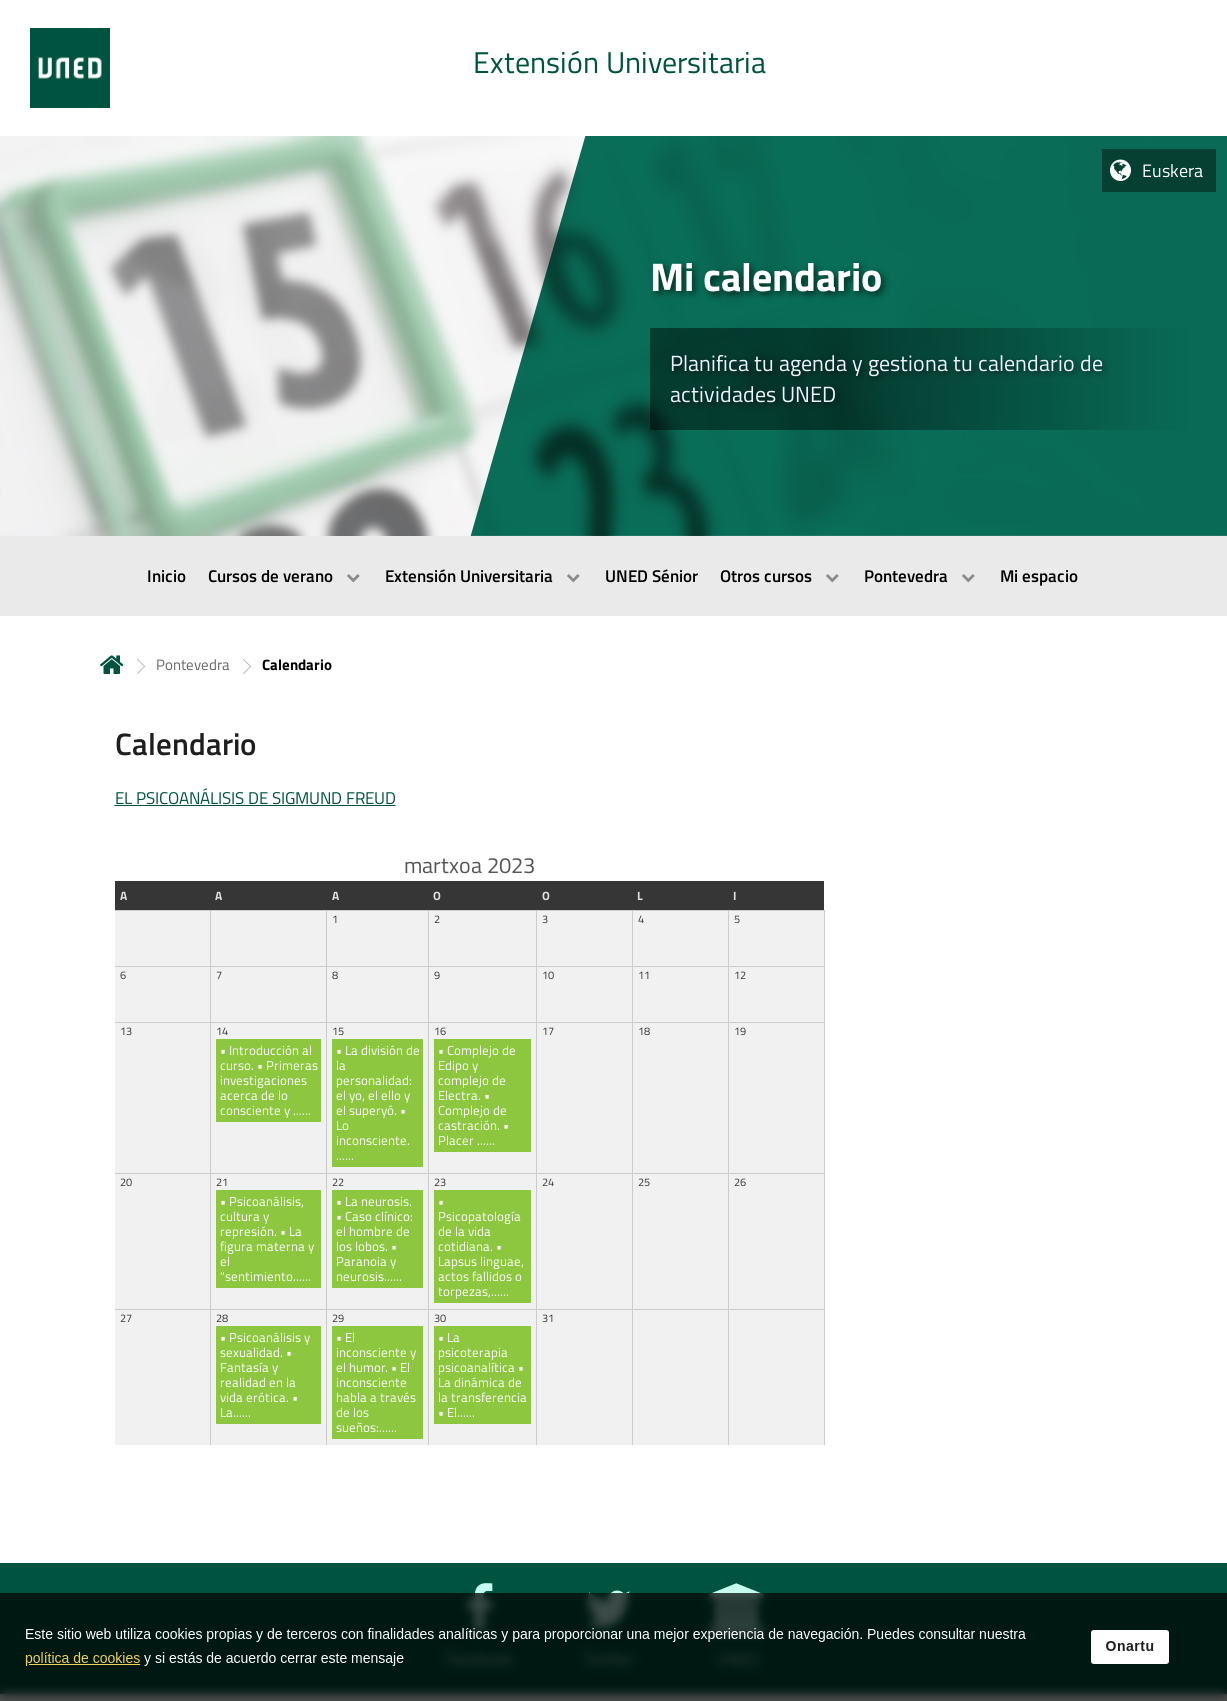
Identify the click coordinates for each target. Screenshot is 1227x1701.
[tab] (613, 68)
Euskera (1172, 170)
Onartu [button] (1130, 1647)
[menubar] (613, 576)
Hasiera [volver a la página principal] (112, 664)
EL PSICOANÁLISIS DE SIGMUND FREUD (255, 798)
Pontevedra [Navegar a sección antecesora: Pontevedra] (193, 664)
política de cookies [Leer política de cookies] (82, 1658)
